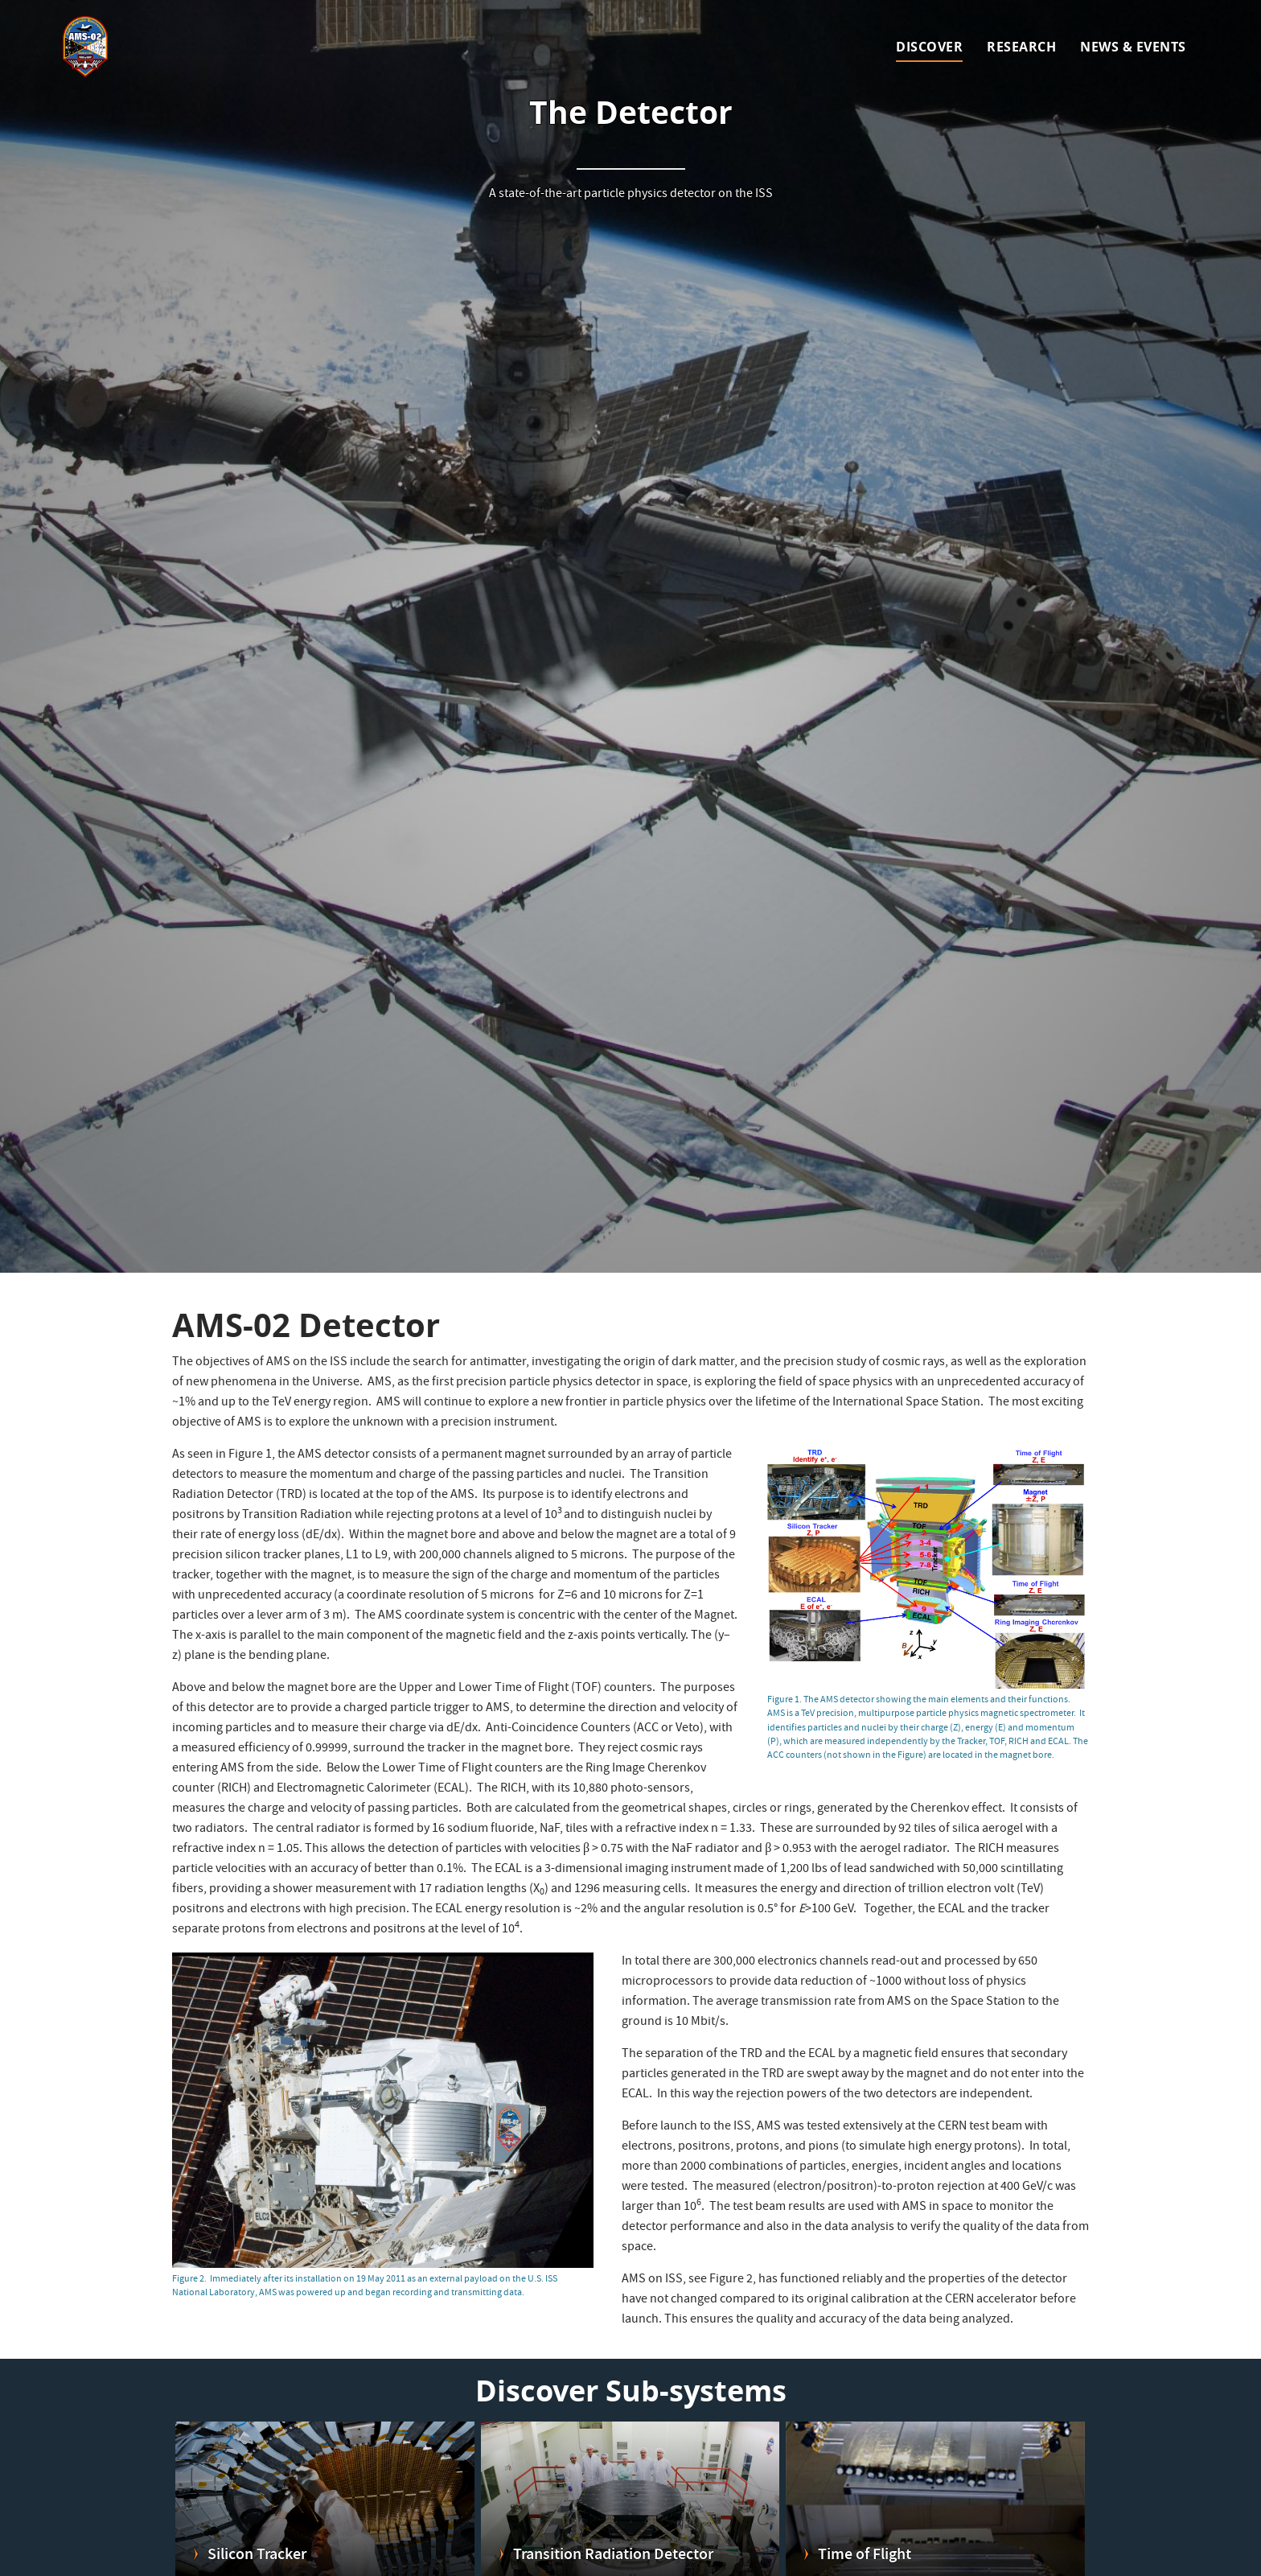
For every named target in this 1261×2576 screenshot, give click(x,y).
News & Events (1133, 47)
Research (1021, 47)
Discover (929, 47)
